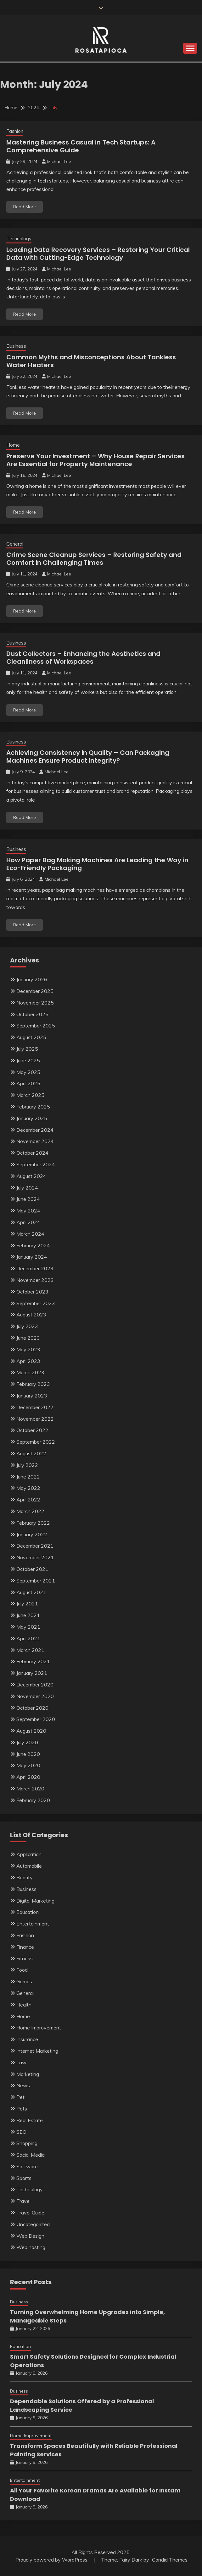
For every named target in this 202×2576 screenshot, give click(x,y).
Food (22, 1970)
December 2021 (34, 1546)
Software (27, 2166)
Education (27, 1912)
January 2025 (31, 1118)
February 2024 (33, 1245)
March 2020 (30, 1788)
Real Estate (29, 2120)
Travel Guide (30, 2212)
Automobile (29, 1866)
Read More (24, 207)
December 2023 (34, 1268)
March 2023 (30, 1372)
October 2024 (32, 1153)
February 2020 (33, 1800)
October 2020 (32, 1708)
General (14, 544)
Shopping (26, 2143)
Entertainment (32, 1923)
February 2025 (33, 1106)
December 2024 (34, 1130)
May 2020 (28, 1765)
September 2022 (35, 1442)
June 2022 (28, 1476)
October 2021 (32, 1569)
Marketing (27, 2074)
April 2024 (28, 1222)
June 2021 (28, 1615)
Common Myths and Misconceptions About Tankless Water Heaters (91, 361)
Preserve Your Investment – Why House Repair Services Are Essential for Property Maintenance (95, 460)
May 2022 (28, 1488)
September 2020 (35, 1719)
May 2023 (28, 1349)
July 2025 (27, 1049)
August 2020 (31, 1731)
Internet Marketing (37, 2051)
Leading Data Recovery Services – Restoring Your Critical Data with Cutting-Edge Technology (98, 253)
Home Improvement (38, 2027)
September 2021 (35, 1580)
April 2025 (28, 1083)
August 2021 (31, 1592)
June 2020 (28, 1754)
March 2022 (30, 1511)
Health (23, 2004)
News (23, 2085)
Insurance (27, 2039)
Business (16, 346)
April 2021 (28, 1638)
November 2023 (35, 1280)
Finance (25, 1947)
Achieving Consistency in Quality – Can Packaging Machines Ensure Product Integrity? (87, 756)
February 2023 (33, 1384)
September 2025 (35, 1025)
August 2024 (31, 1176)
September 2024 (35, 1164)
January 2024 (31, 1257)
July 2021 (27, 1603)
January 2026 (31, 979)
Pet (20, 2097)
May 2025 (28, 1072)
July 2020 (27, 1742)
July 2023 (27, 1326)
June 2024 (28, 1199)
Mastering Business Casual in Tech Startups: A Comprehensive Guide (80, 146)
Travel (23, 2201)
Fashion (14, 131)
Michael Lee (59, 161)
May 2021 (28, 1627)
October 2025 (32, 1014)
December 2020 (34, 1684)
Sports (23, 2178)
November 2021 (35, 1557)
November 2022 (35, 1419)
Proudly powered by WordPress (52, 2560)
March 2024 (30, 1234)
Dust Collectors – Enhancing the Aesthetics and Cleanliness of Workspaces (83, 657)
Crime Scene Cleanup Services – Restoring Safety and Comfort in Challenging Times (94, 558)
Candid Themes (170, 2560)
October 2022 (32, 1430)
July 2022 (27, 1465)
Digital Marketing (35, 1901)
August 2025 (31, 1037)
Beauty (24, 1877)
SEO (21, 2132)
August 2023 (31, 1314)
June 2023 (28, 1338)
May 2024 (28, 1210)
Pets (21, 2108)
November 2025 (35, 1002)
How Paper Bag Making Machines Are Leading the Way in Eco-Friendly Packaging (97, 864)
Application (29, 1854)
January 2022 (31, 1534)
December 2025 (34, 991)
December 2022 (34, 1407)
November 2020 (35, 1696)
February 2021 (33, 1661)
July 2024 (27, 1188)
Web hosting (30, 2247)
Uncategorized (33, 2224)
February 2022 (33, 1523)
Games (24, 1981)
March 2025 (30, 1095)
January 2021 (31, 1673)
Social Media (30, 2155)
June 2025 (28, 1060)
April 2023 (28, 1361)
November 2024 (35, 1141)
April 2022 (28, 1499)
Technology (18, 239)
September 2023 (35, 1303)
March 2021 (30, 1650)
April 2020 (28, 1777)
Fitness (24, 1958)
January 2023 (31, 1395)
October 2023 (32, 1291)
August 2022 (31, 1453)
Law (21, 2062)
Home (13, 445)
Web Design (30, 2236)
